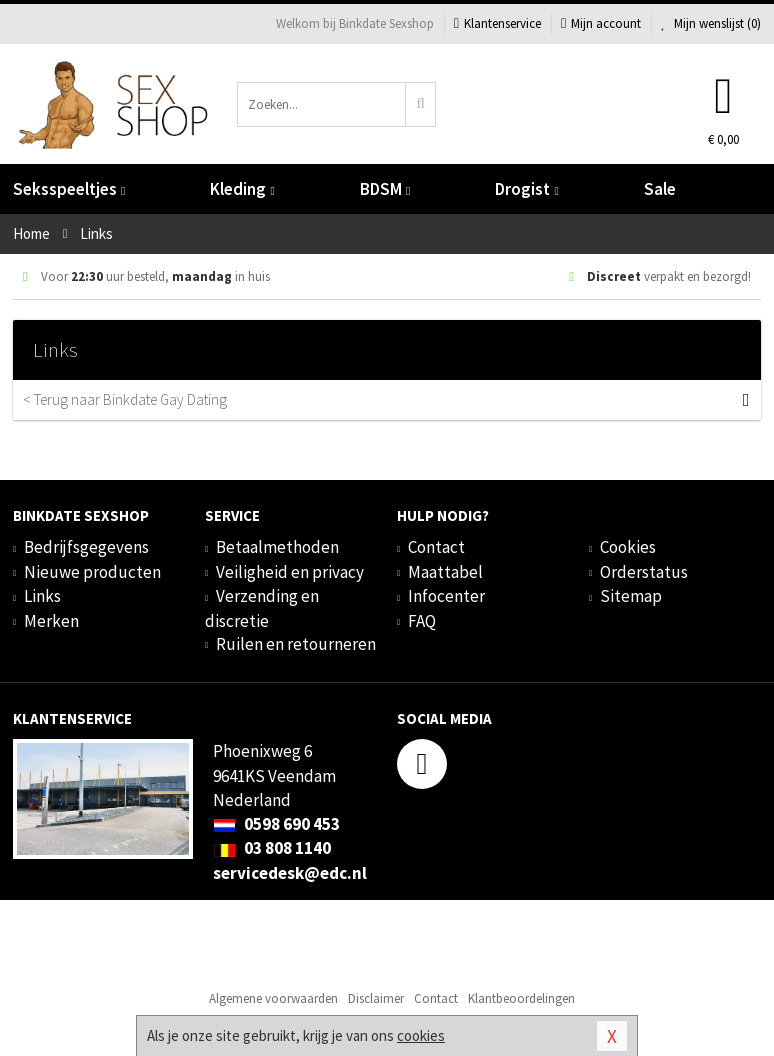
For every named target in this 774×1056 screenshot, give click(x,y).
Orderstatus (644, 572)
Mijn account (601, 23)
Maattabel (445, 572)
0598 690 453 (276, 824)
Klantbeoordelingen (521, 998)
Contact (436, 547)
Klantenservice (497, 23)
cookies (421, 1035)
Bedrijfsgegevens (86, 547)
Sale (660, 189)
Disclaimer (376, 998)
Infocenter (446, 596)
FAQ (422, 621)
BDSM (385, 189)
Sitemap (631, 596)
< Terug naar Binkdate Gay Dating (377, 400)
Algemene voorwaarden (273, 998)
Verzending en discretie (262, 608)
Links (42, 596)
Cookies (628, 547)
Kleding (242, 189)
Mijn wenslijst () (711, 23)
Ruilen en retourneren (296, 644)
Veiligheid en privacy (290, 572)
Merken (51, 621)
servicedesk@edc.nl (290, 873)
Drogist (526, 189)
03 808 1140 (272, 848)
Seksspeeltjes (69, 189)
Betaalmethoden (277, 547)
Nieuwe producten (92, 572)
